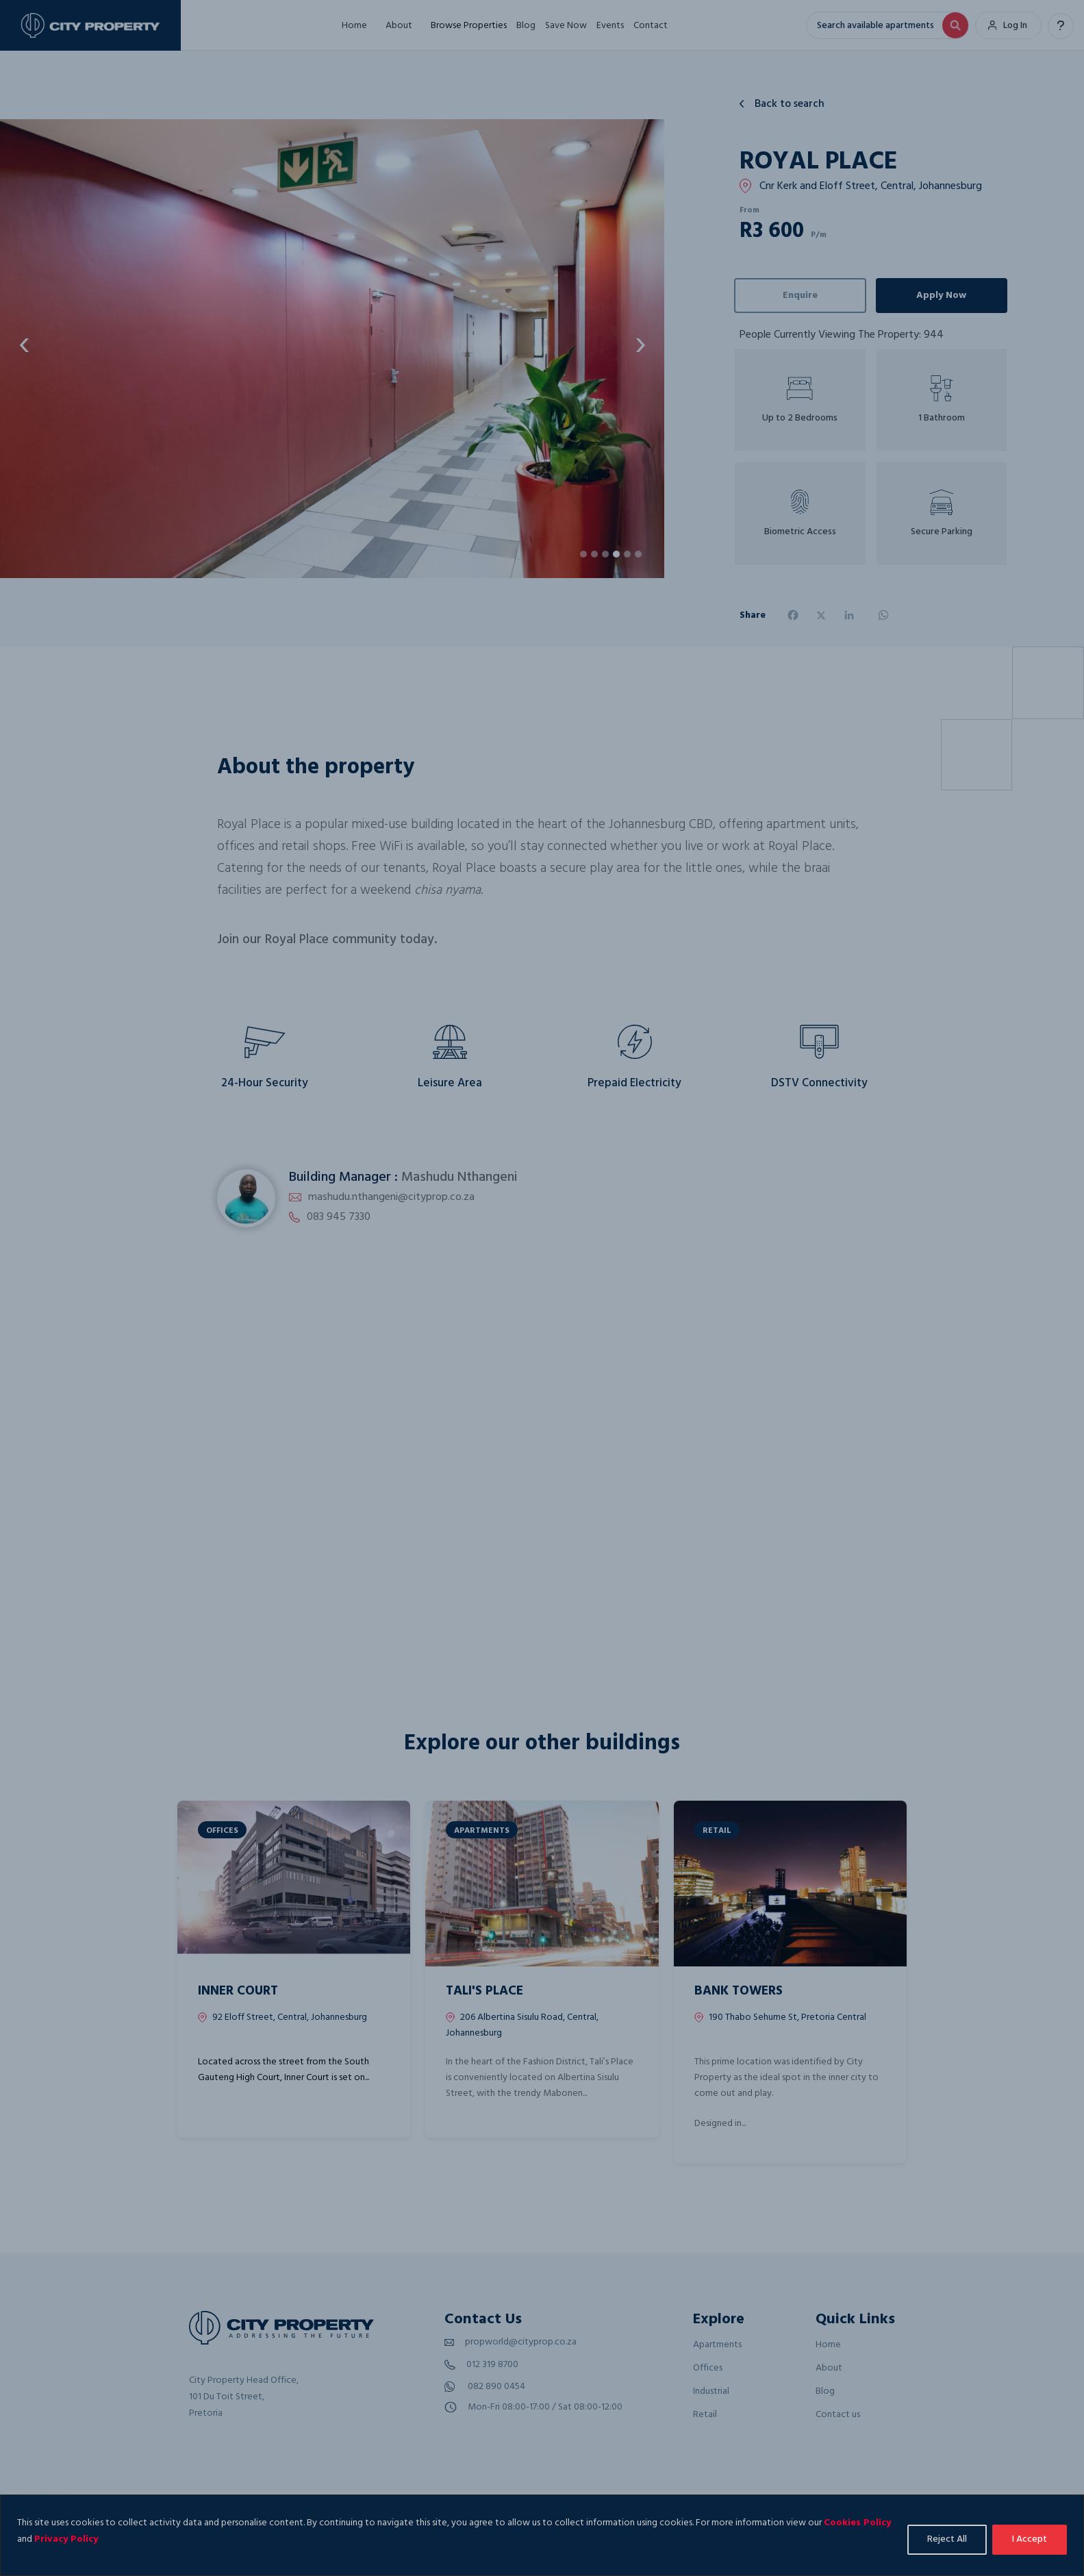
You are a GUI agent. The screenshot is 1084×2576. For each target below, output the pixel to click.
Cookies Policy (857, 2523)
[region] (542, 2535)
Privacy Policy (66, 2539)
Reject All (947, 2539)
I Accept (1029, 2539)
